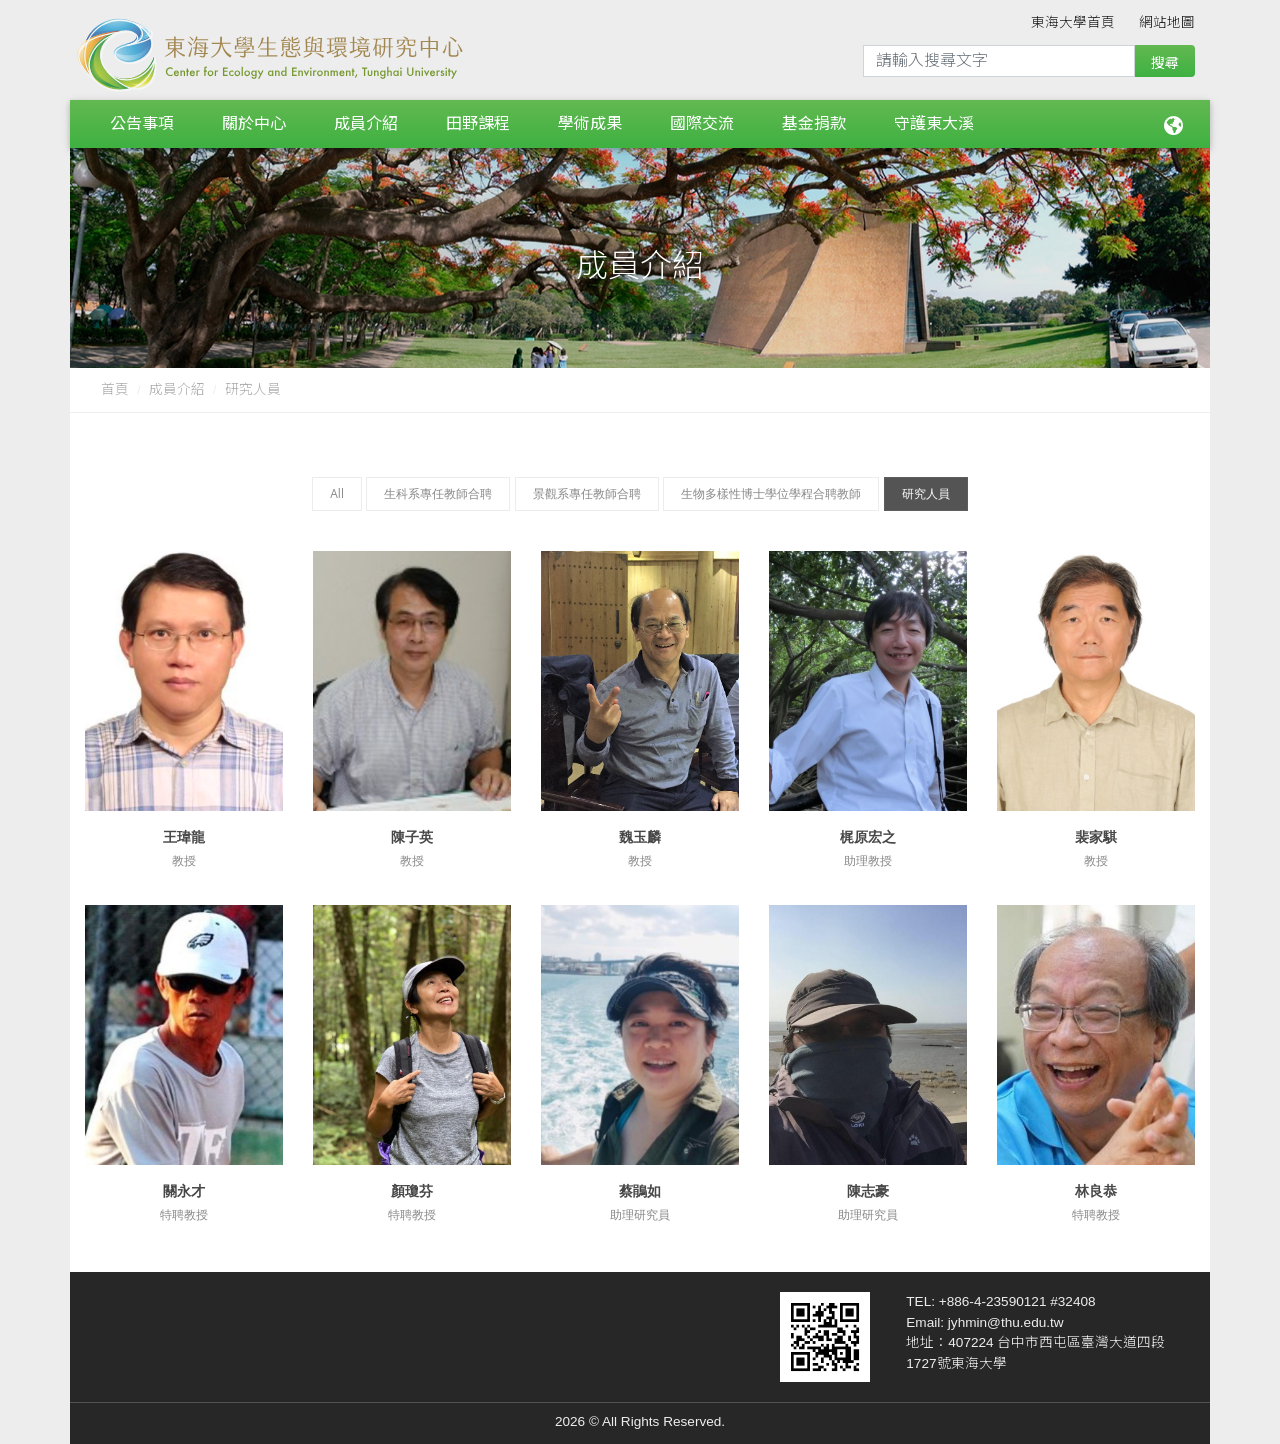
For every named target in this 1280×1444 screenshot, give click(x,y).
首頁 (115, 381)
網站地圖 (1167, 22)
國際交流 (702, 119)
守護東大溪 (934, 119)
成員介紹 (366, 119)
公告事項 (142, 119)
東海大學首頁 (1073, 22)
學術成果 (590, 119)
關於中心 (254, 119)
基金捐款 (814, 119)
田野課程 (478, 119)
